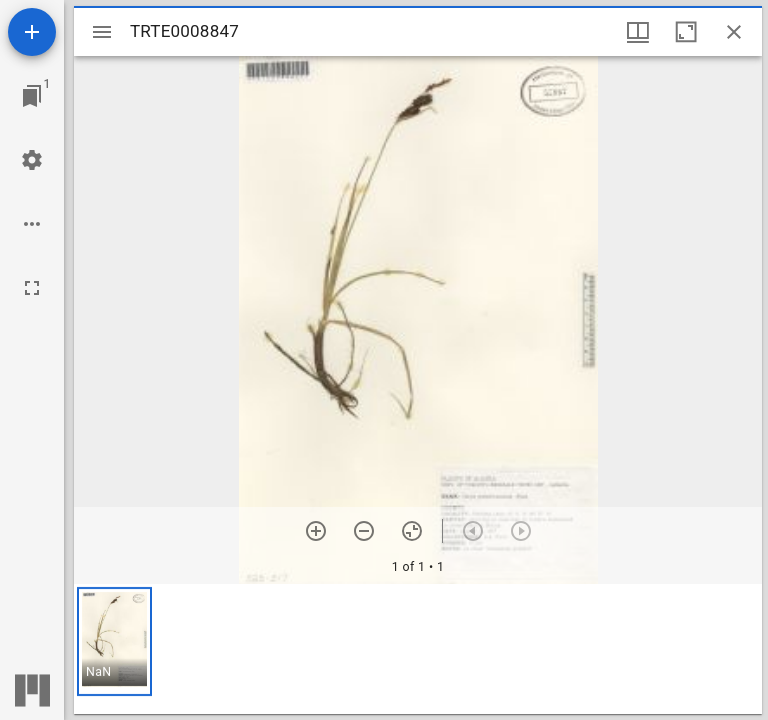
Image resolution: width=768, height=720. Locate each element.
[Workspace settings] (32, 160)
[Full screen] (32, 288)
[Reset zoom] (412, 531)
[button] (114, 641)
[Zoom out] (364, 531)
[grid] (418, 649)
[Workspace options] (32, 224)
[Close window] (734, 32)
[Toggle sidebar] (102, 32)
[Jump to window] (32, 96)
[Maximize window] (686, 32)
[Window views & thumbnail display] (638, 32)
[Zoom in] (316, 531)
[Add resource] (32, 32)
